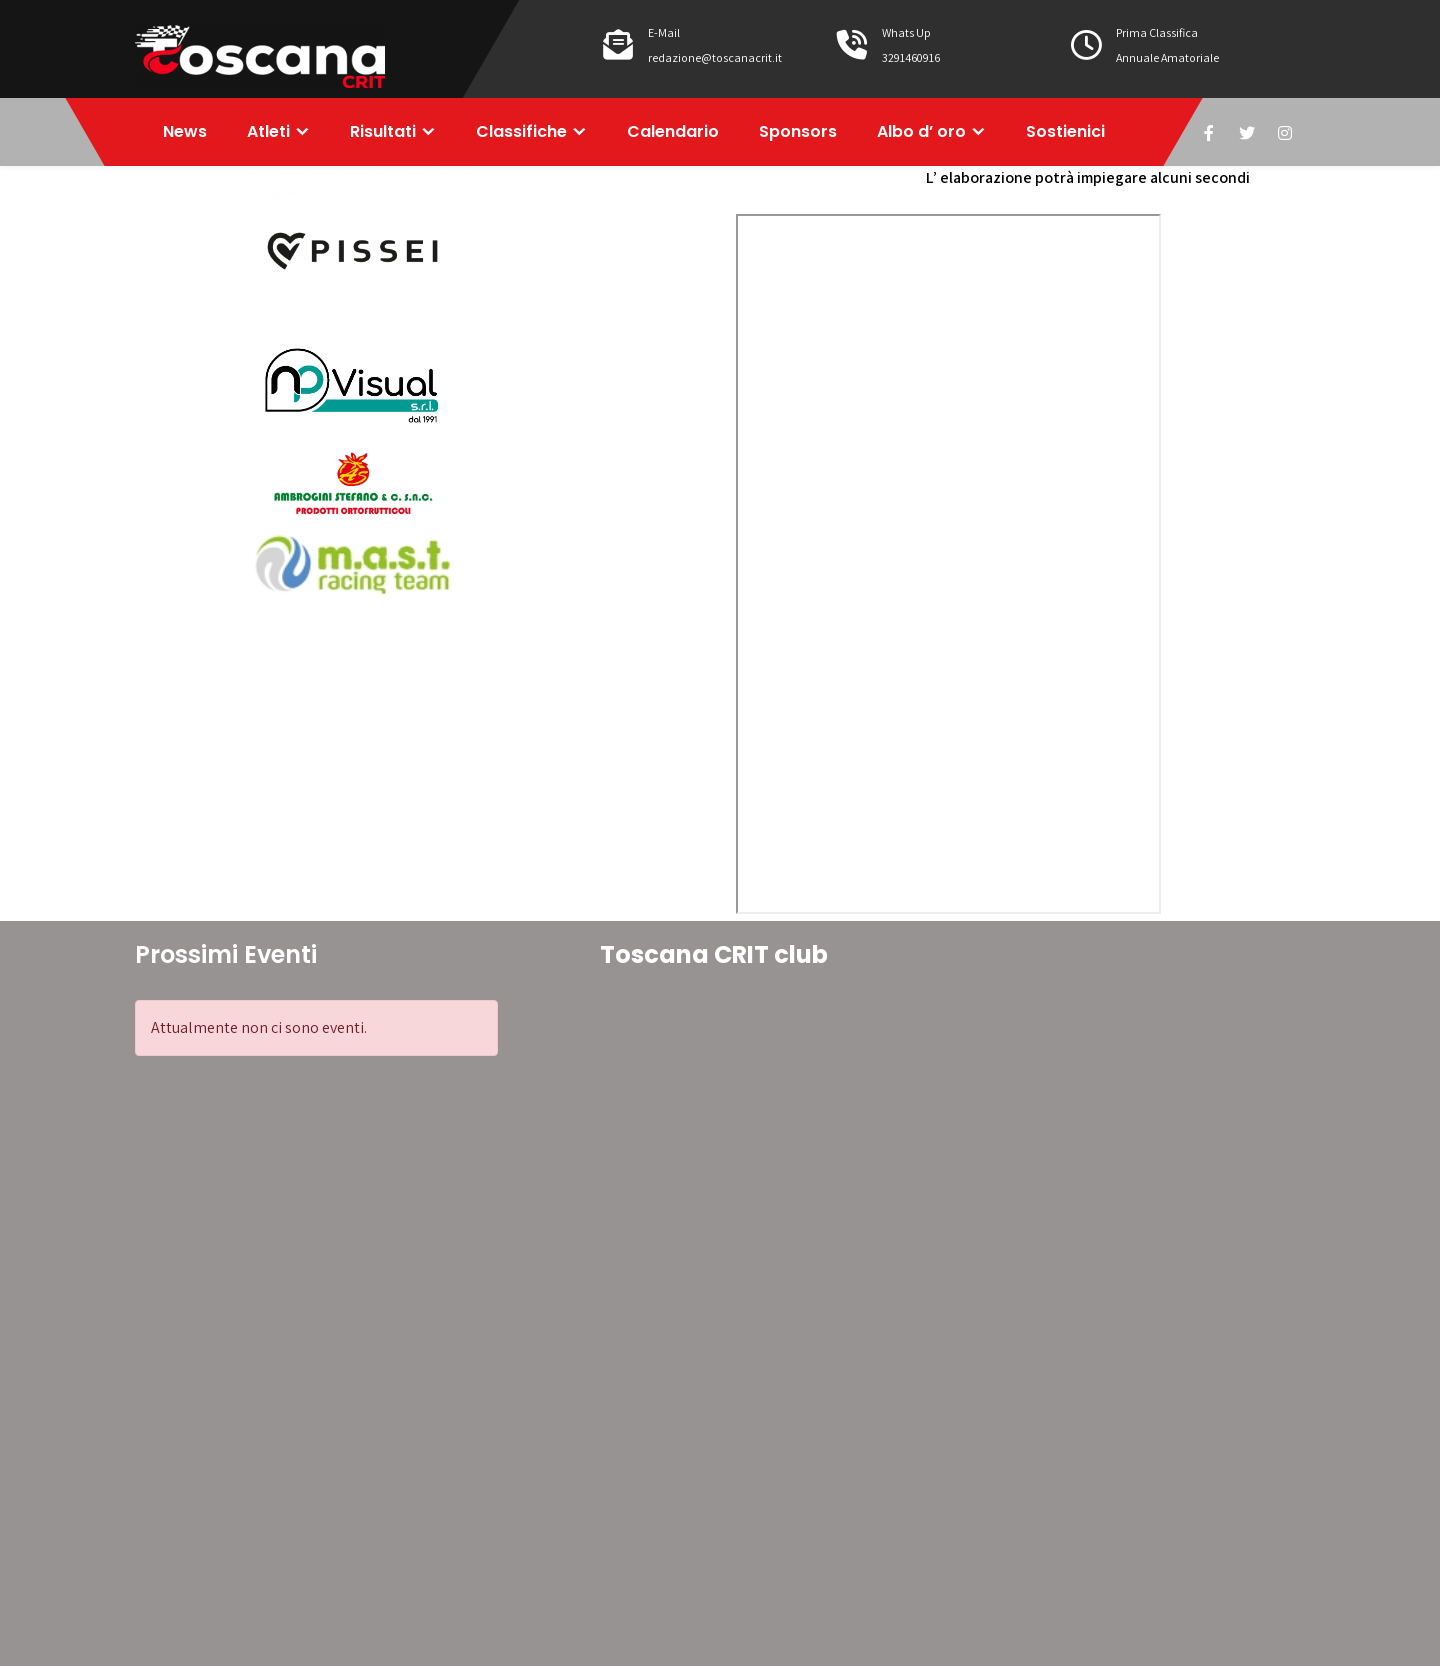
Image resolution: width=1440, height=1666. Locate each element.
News (185, 131)
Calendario (673, 131)
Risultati (383, 131)
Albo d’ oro (921, 131)
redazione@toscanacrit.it (715, 57)
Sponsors (798, 131)
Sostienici (1065, 131)
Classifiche (521, 131)
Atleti (268, 131)
